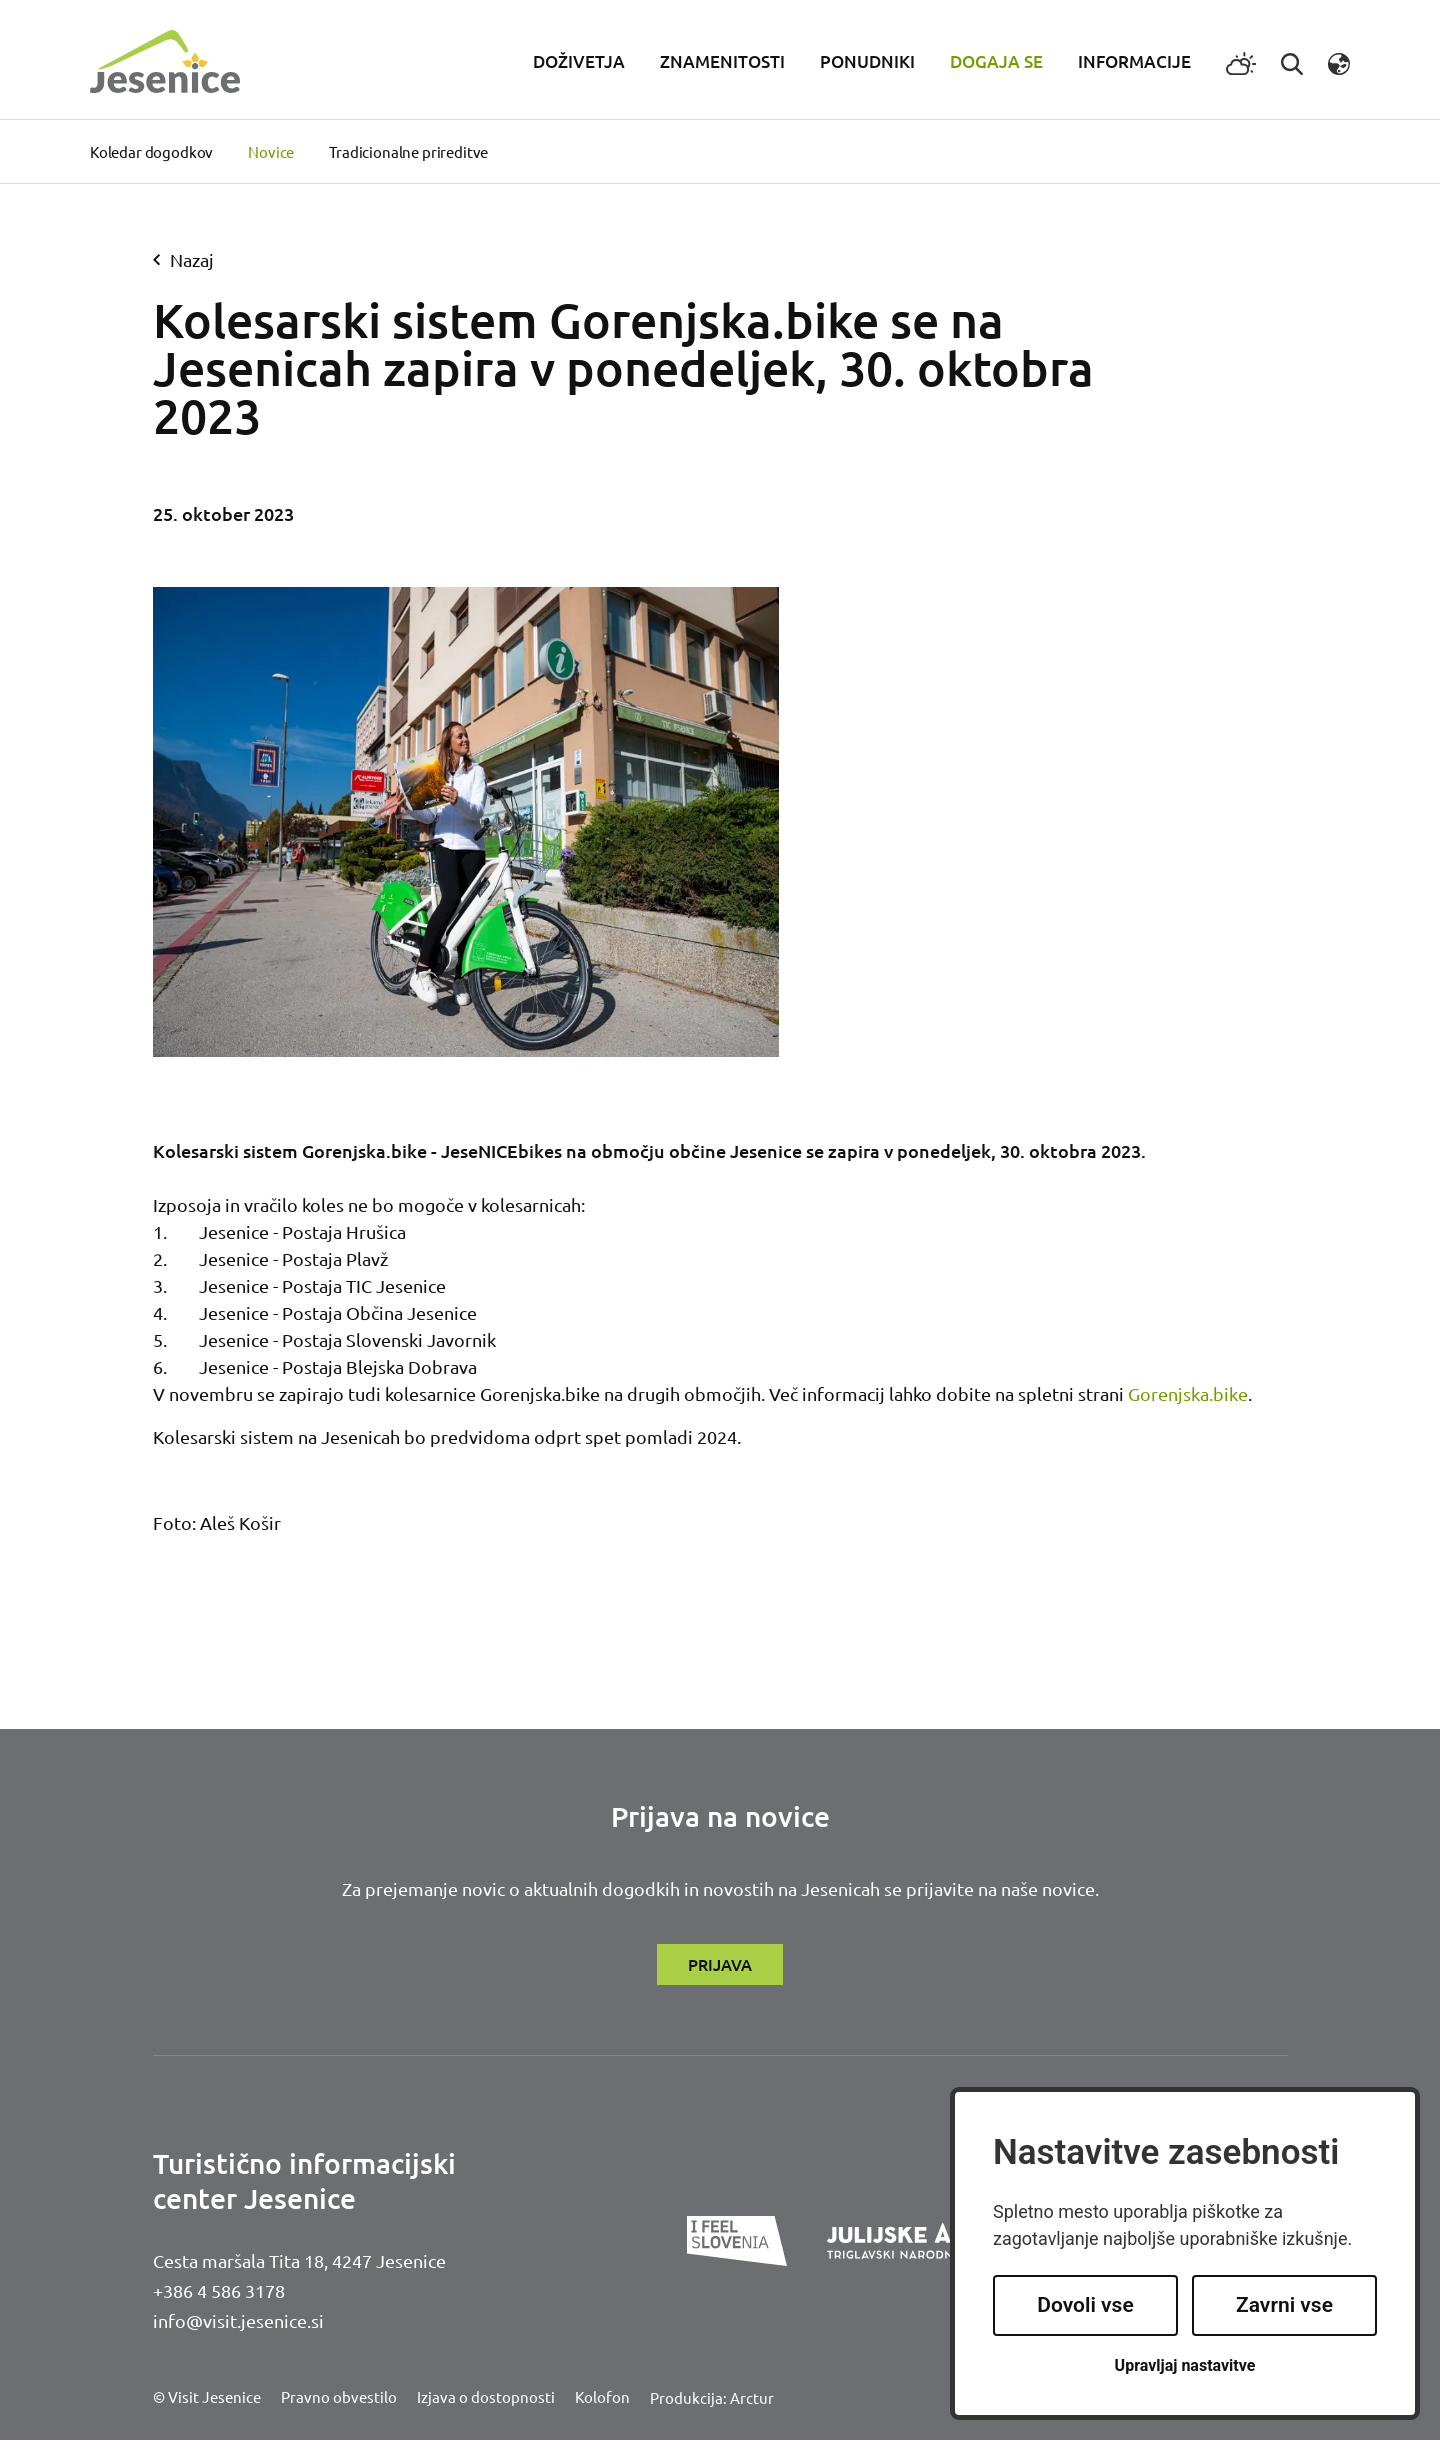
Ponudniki (867, 61)
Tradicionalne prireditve (408, 151)
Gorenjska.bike (1188, 1393)
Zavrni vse (1284, 2305)
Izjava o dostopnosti (486, 2396)
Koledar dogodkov (151, 151)
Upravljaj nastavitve (1185, 2365)
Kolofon (602, 2396)
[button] (1339, 61)
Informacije (1134, 61)
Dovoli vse (1085, 2305)
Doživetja (579, 61)
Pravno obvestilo (339, 2396)
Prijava (720, 1964)
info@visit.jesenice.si (238, 2320)
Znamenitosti (722, 61)
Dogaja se (996, 61)
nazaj (183, 259)
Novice (271, 151)
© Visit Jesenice (207, 2396)
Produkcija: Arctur (712, 2397)
